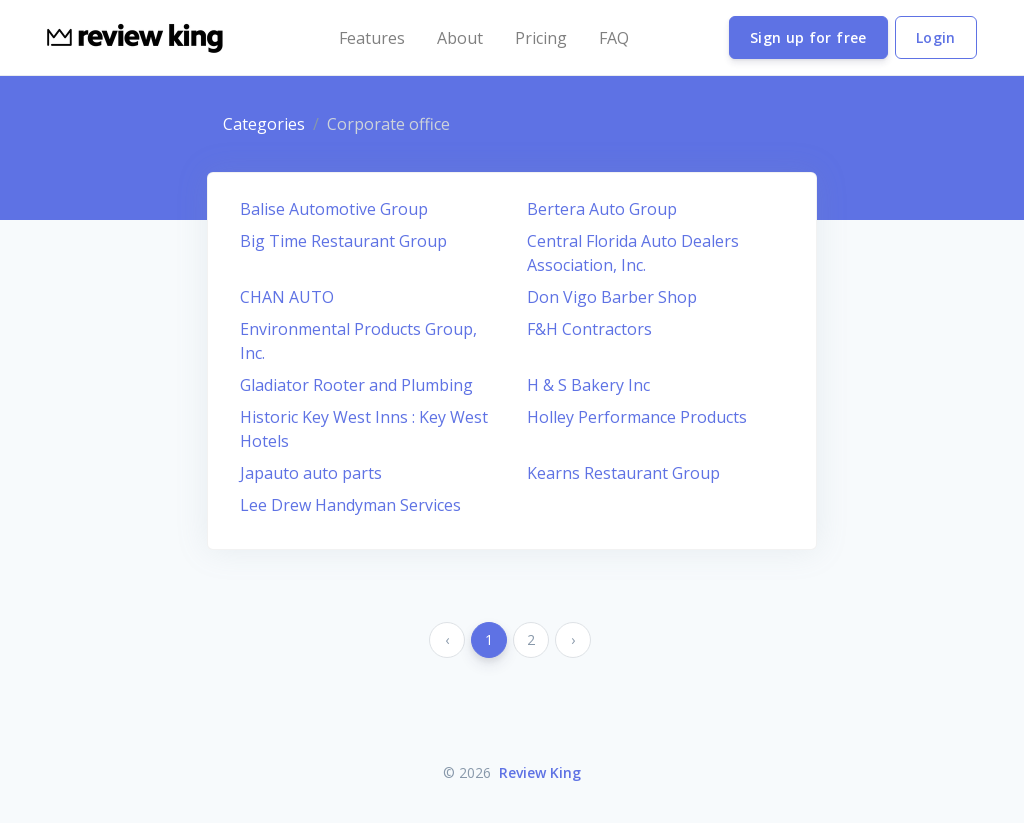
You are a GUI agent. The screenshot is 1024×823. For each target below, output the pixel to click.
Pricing (541, 38)
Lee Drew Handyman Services (350, 505)
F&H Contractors (589, 329)
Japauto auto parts (311, 473)
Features (372, 38)
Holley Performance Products (637, 417)
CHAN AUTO (287, 297)
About (460, 38)
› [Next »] (573, 639)
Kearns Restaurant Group (623, 473)
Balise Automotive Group (334, 209)
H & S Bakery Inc (588, 385)
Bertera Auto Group (602, 209)
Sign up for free (808, 37)
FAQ (614, 38)
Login (936, 37)
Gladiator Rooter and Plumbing (356, 385)
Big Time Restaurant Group (343, 241)
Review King (540, 772)
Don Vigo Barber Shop (612, 297)
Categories (264, 124)
